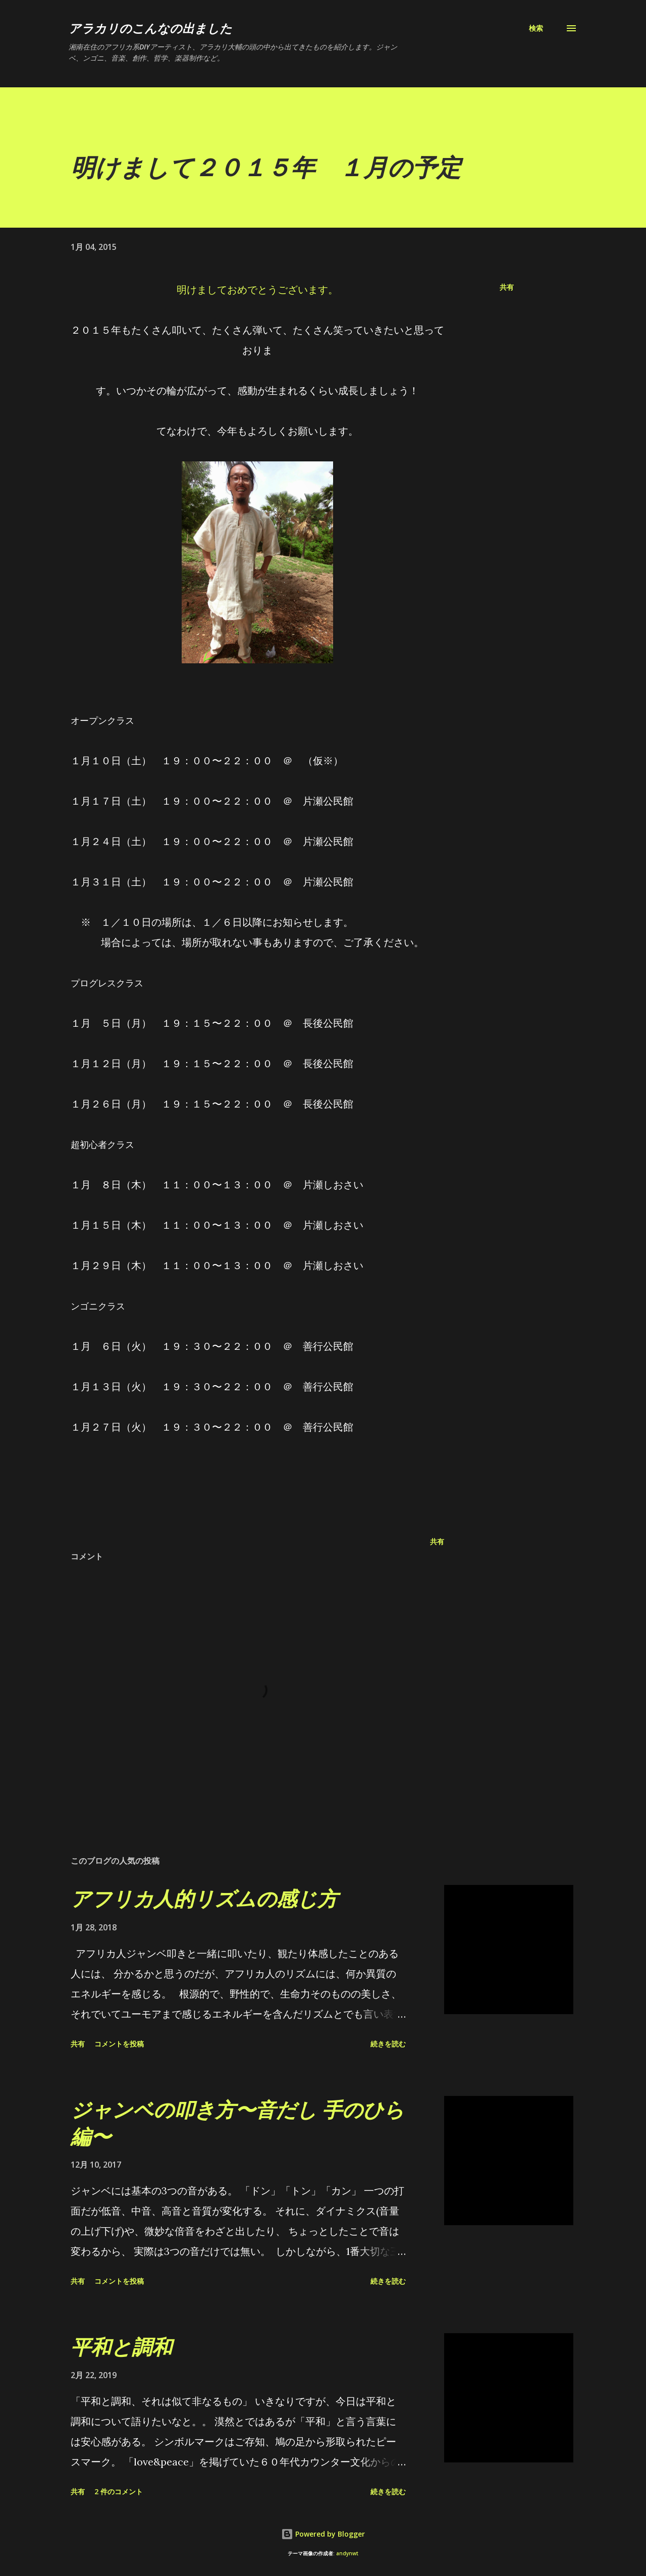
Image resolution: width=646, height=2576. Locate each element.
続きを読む (388, 2043)
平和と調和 (121, 2346)
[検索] (536, 28)
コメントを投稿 (119, 2043)
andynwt (347, 2553)
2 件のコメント (118, 2491)
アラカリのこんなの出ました (150, 28)
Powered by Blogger (323, 2534)
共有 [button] (507, 287)
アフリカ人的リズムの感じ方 (204, 1898)
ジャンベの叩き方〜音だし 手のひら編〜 (237, 2122)
